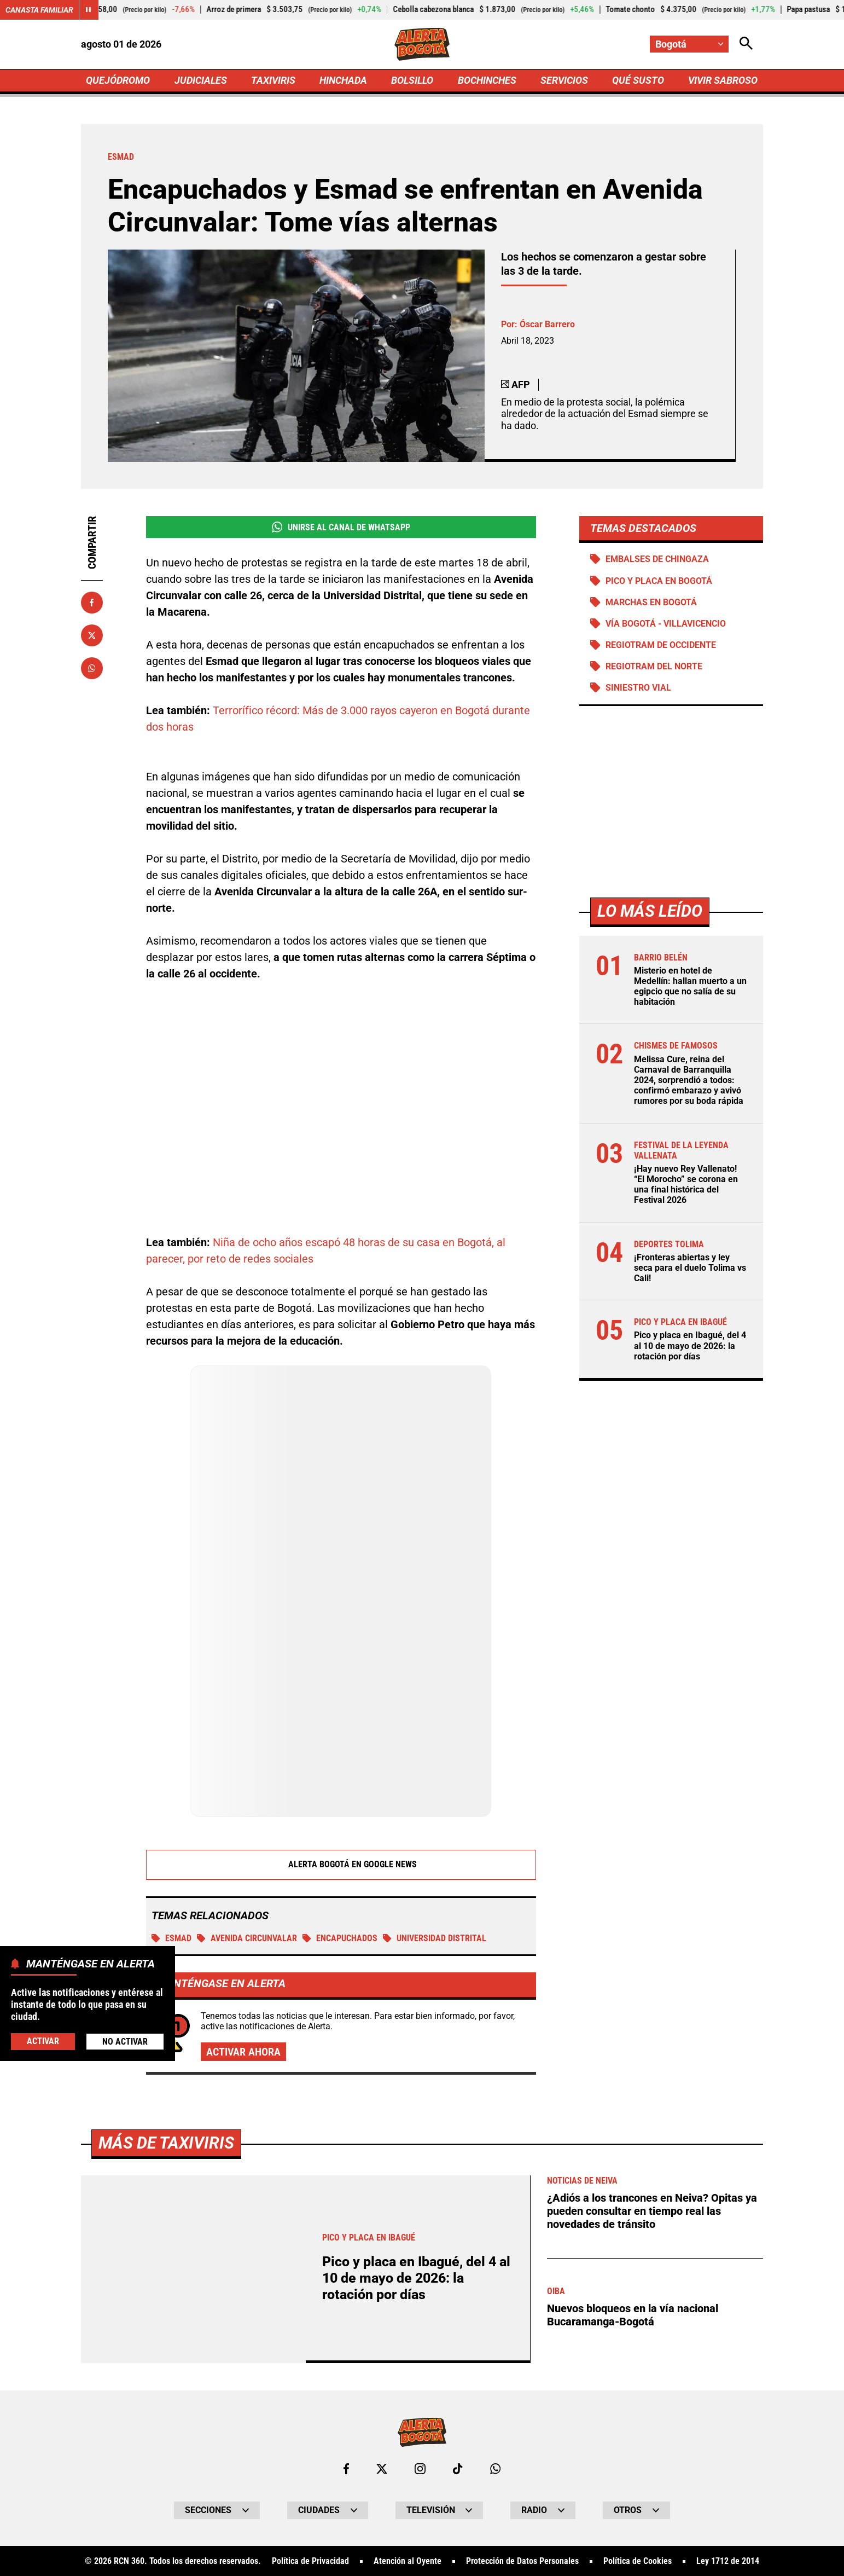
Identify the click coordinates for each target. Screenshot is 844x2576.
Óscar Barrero (547, 324)
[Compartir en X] (92, 635)
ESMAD (171, 1938)
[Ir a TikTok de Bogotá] (457, 2469)
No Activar (125, 2041)
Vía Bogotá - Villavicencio (666, 623)
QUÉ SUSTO (638, 80)
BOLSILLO (412, 80)
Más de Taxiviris (166, 2143)
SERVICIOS (564, 80)
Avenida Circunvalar (247, 1938)
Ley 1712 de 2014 (727, 2561)
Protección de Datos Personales (522, 2561)
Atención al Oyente (407, 2561)
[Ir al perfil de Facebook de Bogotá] (346, 2469)
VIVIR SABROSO (723, 80)
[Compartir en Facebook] (92, 602)
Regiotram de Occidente (661, 645)
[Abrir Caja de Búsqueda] (746, 44)
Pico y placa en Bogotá (659, 581)
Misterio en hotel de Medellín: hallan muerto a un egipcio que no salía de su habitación (690, 986)
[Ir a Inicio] (422, 44)
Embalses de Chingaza (657, 559)
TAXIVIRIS (273, 80)
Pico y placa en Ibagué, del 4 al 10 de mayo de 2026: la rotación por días (690, 1345)
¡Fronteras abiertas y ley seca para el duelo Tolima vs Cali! (690, 1267)
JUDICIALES (200, 80)
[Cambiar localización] (689, 44)
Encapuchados (339, 1938)
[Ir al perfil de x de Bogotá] (381, 2469)
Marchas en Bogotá (651, 602)
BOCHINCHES (487, 80)
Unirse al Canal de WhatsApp (341, 527)
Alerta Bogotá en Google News (341, 1864)
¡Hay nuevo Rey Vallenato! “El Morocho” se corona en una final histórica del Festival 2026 (686, 1184)
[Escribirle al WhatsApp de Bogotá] (495, 2469)
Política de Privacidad (310, 2561)
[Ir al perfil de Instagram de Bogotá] (420, 2469)
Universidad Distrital (434, 1938)
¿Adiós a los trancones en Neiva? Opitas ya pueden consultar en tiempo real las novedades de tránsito (652, 2211)
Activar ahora (243, 2051)
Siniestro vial (638, 687)
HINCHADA (343, 80)
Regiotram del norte (654, 666)
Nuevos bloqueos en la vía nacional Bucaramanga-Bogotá (632, 2315)
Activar (43, 2041)
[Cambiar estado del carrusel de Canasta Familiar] (88, 10)
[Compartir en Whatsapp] (92, 668)
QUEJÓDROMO (118, 80)
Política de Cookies (637, 2561)
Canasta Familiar (39, 9)
